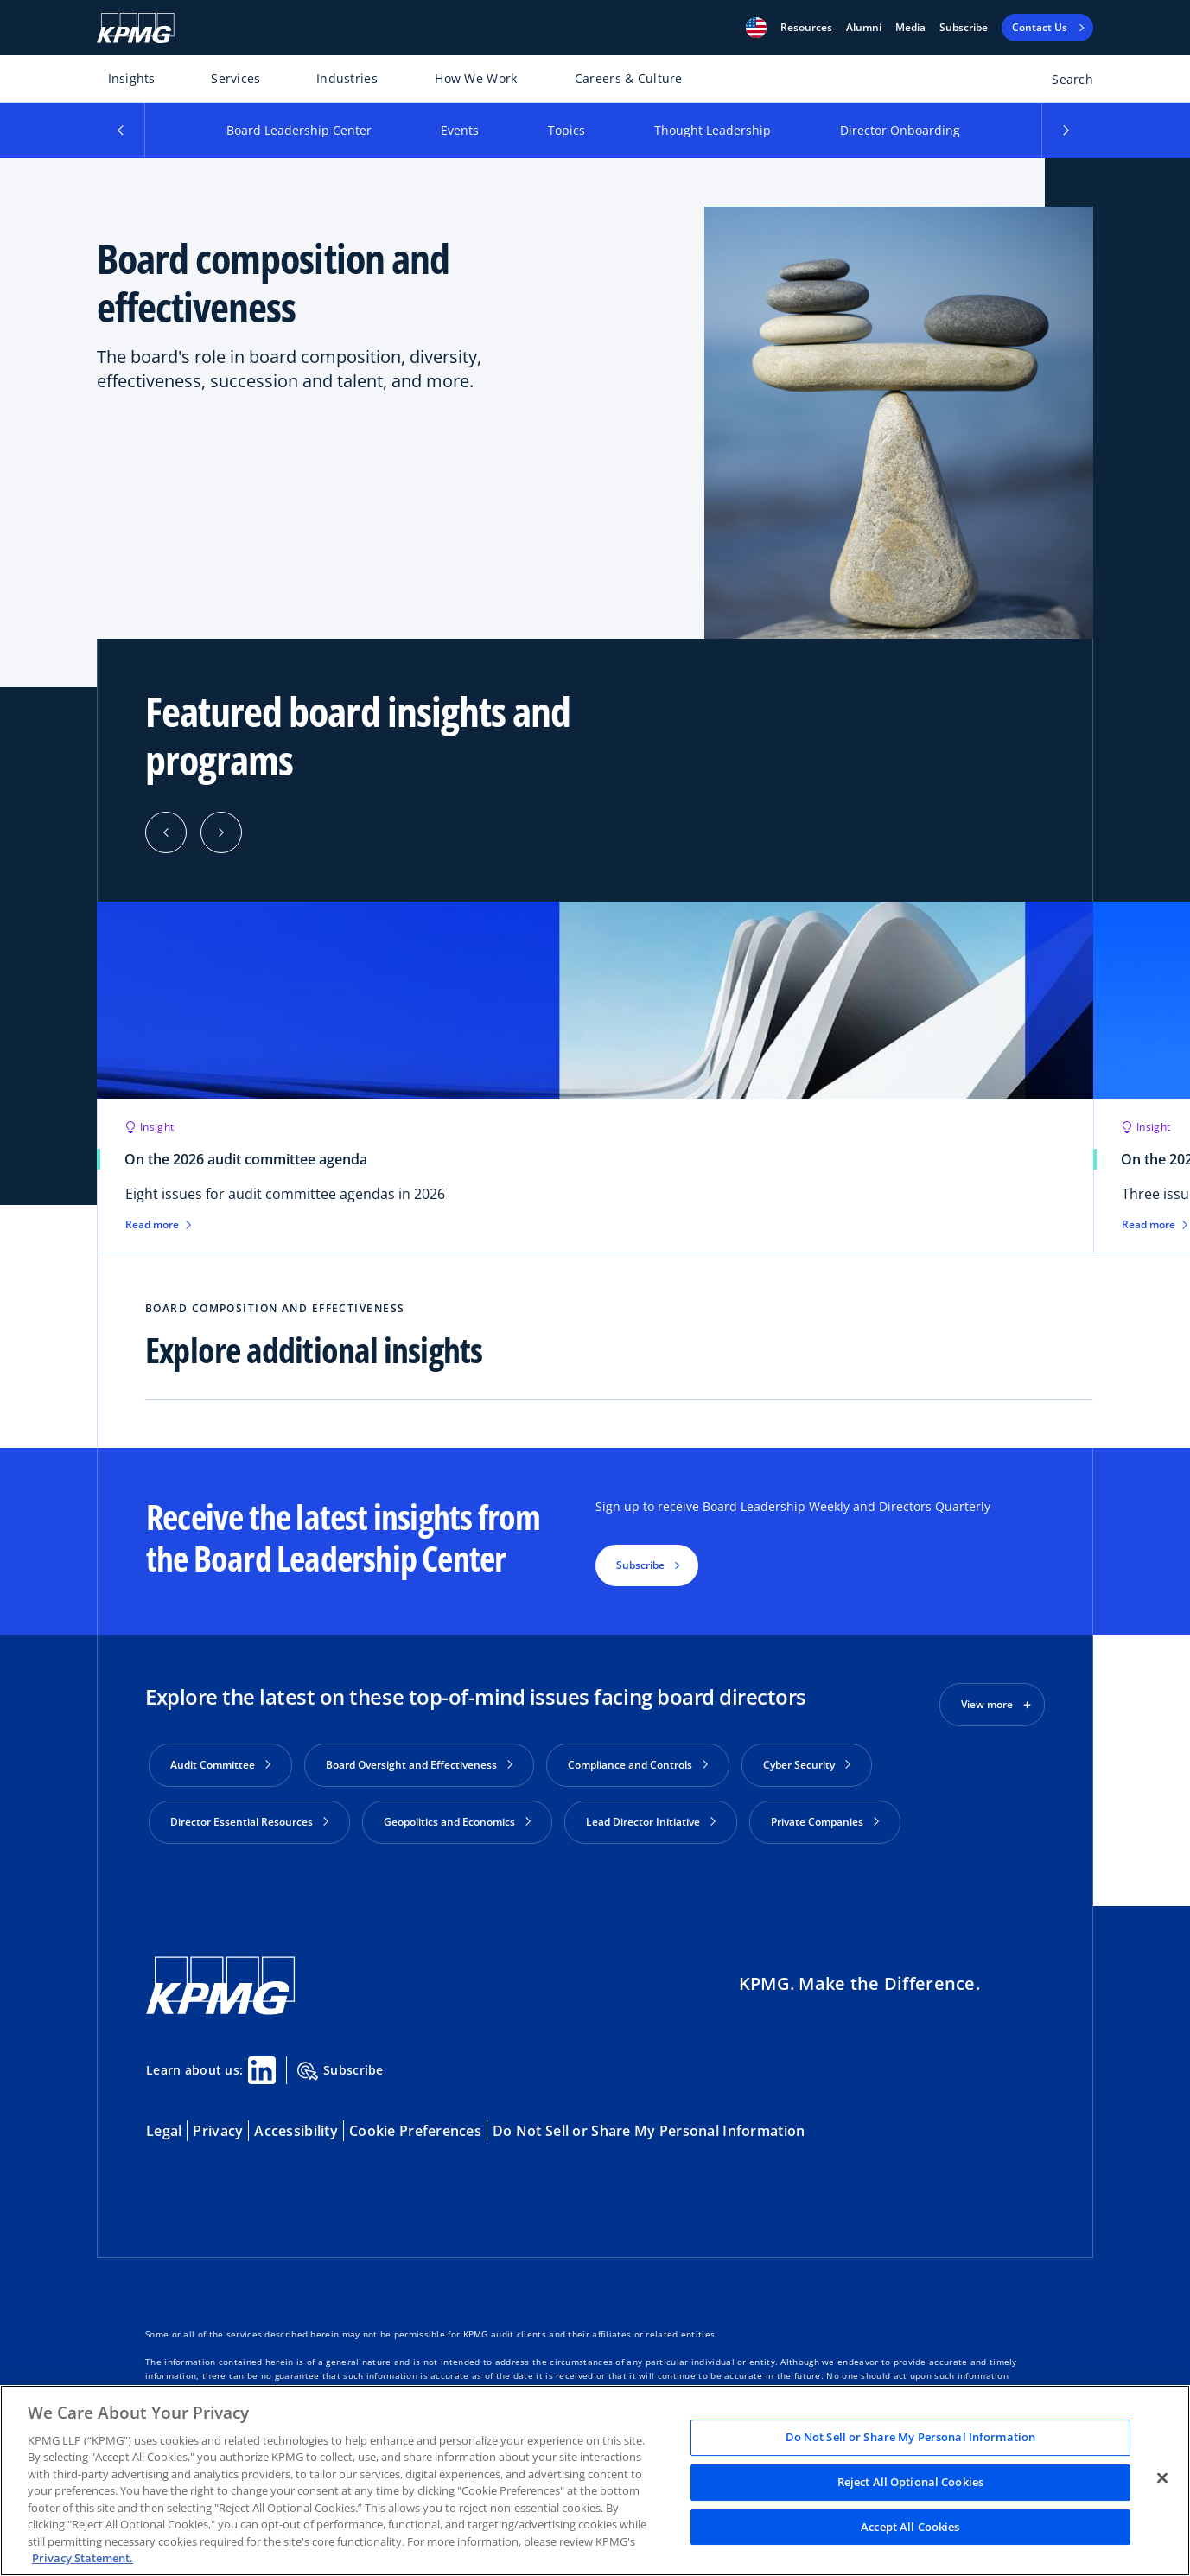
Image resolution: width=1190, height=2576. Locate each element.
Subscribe (963, 28)
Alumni (863, 28)
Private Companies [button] (825, 1821)
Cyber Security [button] (806, 1764)
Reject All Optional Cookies (910, 2482)
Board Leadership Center (299, 130)
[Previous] (166, 832)
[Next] (221, 832)
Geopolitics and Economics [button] (457, 1821)
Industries (347, 78)
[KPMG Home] (136, 28)
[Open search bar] (1062, 82)
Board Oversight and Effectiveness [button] (419, 1764)
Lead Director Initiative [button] (651, 1821)
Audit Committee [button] (220, 1764)
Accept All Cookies (910, 2527)
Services (235, 78)
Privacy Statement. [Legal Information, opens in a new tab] (82, 2558)
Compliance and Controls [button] (638, 1764)
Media (910, 28)
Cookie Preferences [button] (415, 2123)
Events (460, 130)
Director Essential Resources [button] (249, 1821)
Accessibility (296, 2123)
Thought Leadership (712, 130)
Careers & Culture (629, 78)
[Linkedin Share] (262, 2063)
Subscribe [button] (640, 1565)
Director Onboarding (900, 130)
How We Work (476, 78)
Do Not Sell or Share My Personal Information (649, 2123)
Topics (566, 130)
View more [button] (987, 1704)
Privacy (218, 2123)
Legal (163, 2123)
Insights (132, 78)
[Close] (1162, 2478)
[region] (595, 2480)
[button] (756, 27)
